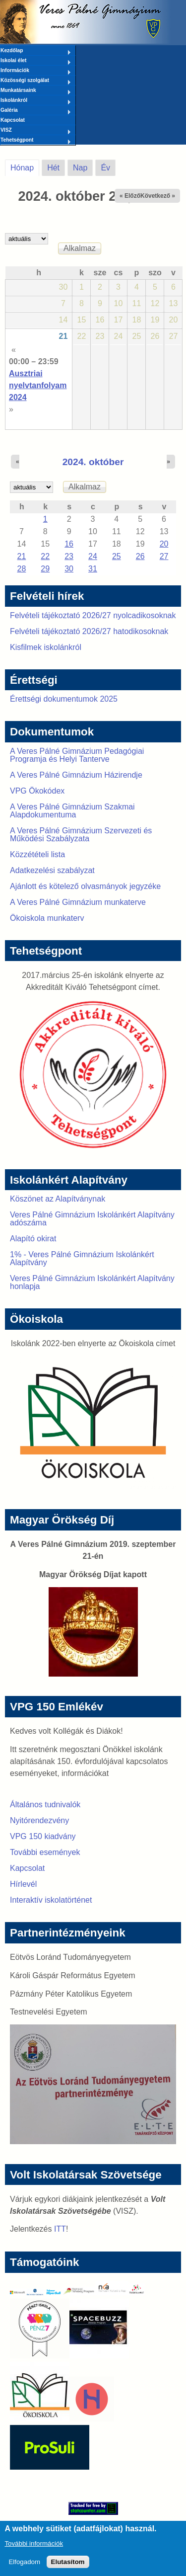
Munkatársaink (35, 90)
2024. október (93, 462)
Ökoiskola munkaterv (47, 918)
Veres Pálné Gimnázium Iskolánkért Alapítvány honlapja (92, 1282)
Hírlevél (23, 1884)
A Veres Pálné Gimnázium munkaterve (78, 902)
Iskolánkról (35, 100)
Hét (53, 167)
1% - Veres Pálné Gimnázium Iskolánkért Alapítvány (82, 1258)
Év (105, 167)
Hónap (24, 166)
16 (68, 544)
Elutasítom (68, 2567)
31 (92, 568)
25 (116, 556)
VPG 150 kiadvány (43, 1836)
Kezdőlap (35, 51)
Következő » (157, 195)
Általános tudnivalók (45, 1804)
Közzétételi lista (37, 854)
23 (68, 556)
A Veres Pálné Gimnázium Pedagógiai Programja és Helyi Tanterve (77, 755)
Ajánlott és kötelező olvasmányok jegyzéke (85, 886)
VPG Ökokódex (37, 791)
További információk (33, 2548)
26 (140, 556)
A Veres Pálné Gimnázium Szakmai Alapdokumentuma (72, 811)
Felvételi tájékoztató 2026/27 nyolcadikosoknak (93, 615)
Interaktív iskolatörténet (51, 1900)
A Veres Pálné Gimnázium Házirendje (76, 775)
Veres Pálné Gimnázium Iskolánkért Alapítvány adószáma (92, 1218)
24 (92, 556)
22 (45, 556)
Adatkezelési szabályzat (52, 870)
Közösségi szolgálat (35, 81)
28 (21, 568)
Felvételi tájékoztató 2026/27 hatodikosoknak (89, 631)
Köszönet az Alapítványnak (57, 1199)
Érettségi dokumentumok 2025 (64, 699)
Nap (80, 167)
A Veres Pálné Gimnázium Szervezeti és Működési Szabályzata (81, 834)
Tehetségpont (35, 140)
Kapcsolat (12, 120)
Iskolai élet (35, 61)
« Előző (130, 195)
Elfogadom (24, 2567)
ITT (60, 2229)
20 (164, 544)
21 (63, 336)
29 (45, 568)
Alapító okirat (33, 1238)
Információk (35, 71)
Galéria (35, 110)
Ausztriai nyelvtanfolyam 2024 (37, 385)
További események (45, 1852)
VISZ (35, 130)
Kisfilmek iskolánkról (45, 647)
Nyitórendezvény (39, 1820)
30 (68, 568)
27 (164, 556)
